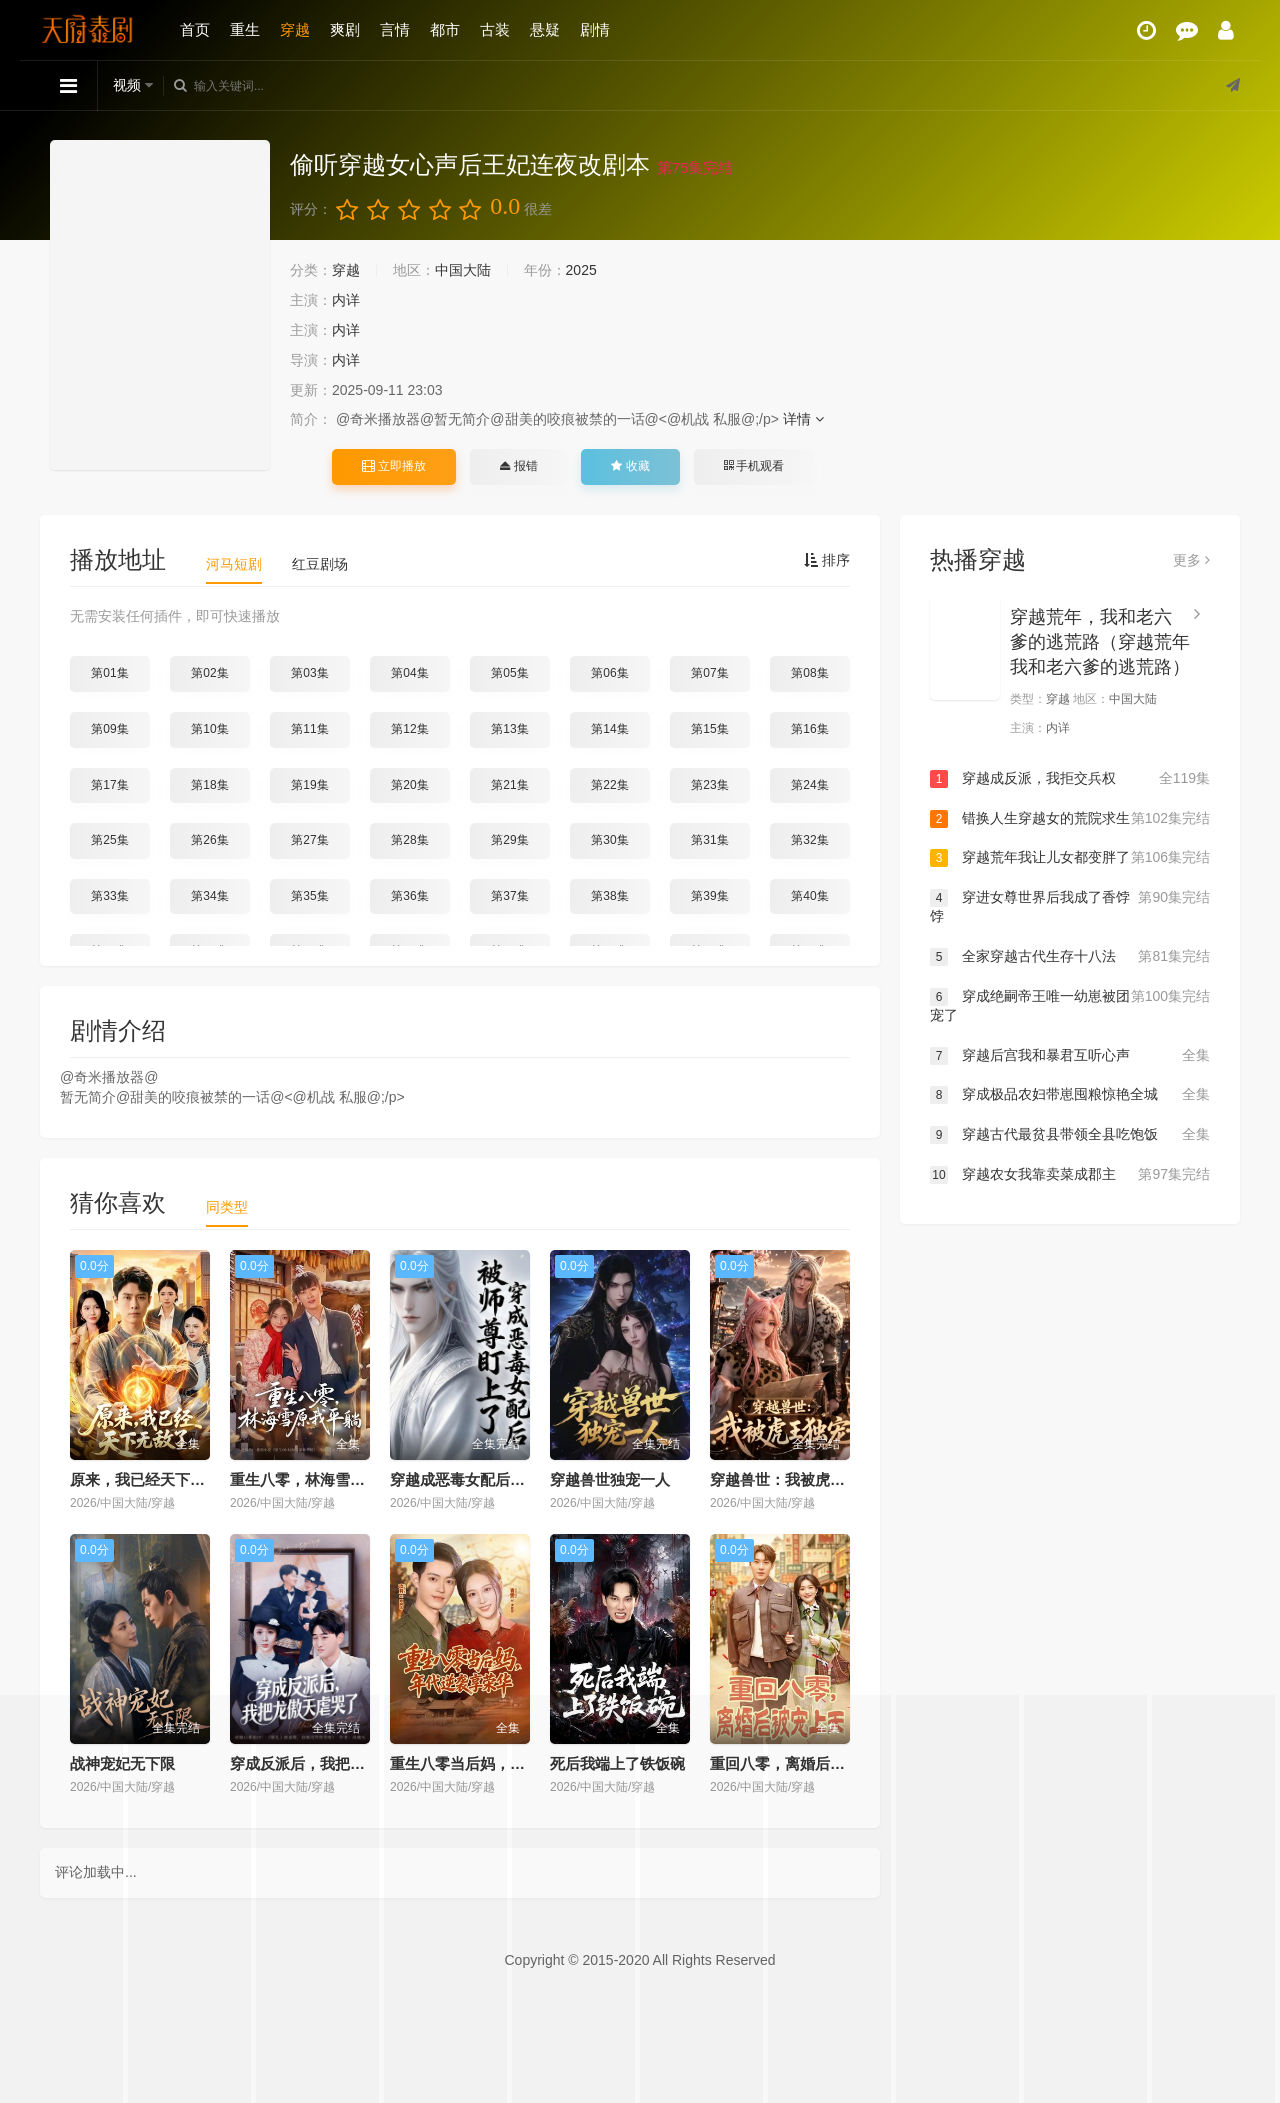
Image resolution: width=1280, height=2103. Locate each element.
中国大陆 (463, 270)
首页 (195, 29)
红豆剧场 (320, 564)
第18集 (209, 785)
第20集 (409, 785)
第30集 (609, 840)
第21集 (509, 785)
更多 (1191, 560)
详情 (803, 419)
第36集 (409, 896)
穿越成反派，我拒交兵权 (1070, 779)
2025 (581, 270)
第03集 (309, 673)
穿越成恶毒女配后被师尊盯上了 (495, 1479)
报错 (518, 466)
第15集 (709, 729)
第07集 (709, 673)
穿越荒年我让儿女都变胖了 (1070, 858)
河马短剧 (234, 564)
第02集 (209, 673)
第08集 (809, 673)
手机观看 (754, 466)
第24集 (809, 785)
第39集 (709, 896)
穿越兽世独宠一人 (610, 1479)
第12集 (409, 729)
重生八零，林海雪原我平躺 (320, 1479)
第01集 (109, 673)
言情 (395, 29)
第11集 (309, 729)
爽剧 (345, 29)
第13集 (509, 729)
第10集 (209, 729)
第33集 (109, 896)
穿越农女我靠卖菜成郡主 (1070, 1175)
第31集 (709, 840)
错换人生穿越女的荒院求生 (1070, 819)
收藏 (630, 466)
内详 (346, 300)
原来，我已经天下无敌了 (152, 1479)
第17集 (109, 785)
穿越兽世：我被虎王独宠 (792, 1479)
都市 (445, 29)
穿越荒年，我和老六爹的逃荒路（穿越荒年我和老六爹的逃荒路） (1100, 642)
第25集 (109, 840)
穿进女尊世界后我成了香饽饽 (1070, 906)
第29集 (509, 840)
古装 (495, 29)
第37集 (509, 896)
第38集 (609, 896)
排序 (827, 560)
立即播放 (394, 466)
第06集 (609, 673)
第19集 (309, 785)
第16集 (809, 729)
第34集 (209, 896)
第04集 (409, 673)
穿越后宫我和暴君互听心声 (1070, 1056)
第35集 (309, 896)
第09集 (109, 729)
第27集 (309, 840)
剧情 (595, 29)
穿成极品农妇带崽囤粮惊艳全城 (1070, 1095)
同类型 (227, 1207)
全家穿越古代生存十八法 (1070, 957)
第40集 (809, 896)
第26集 (209, 840)
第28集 (409, 840)
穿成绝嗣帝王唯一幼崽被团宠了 (1070, 1005)
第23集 (709, 785)
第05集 (509, 673)
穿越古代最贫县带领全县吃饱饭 (1070, 1135)
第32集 (809, 840)
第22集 (609, 785)
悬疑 (545, 29)
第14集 (609, 729)
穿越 (295, 29)
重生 (245, 29)
